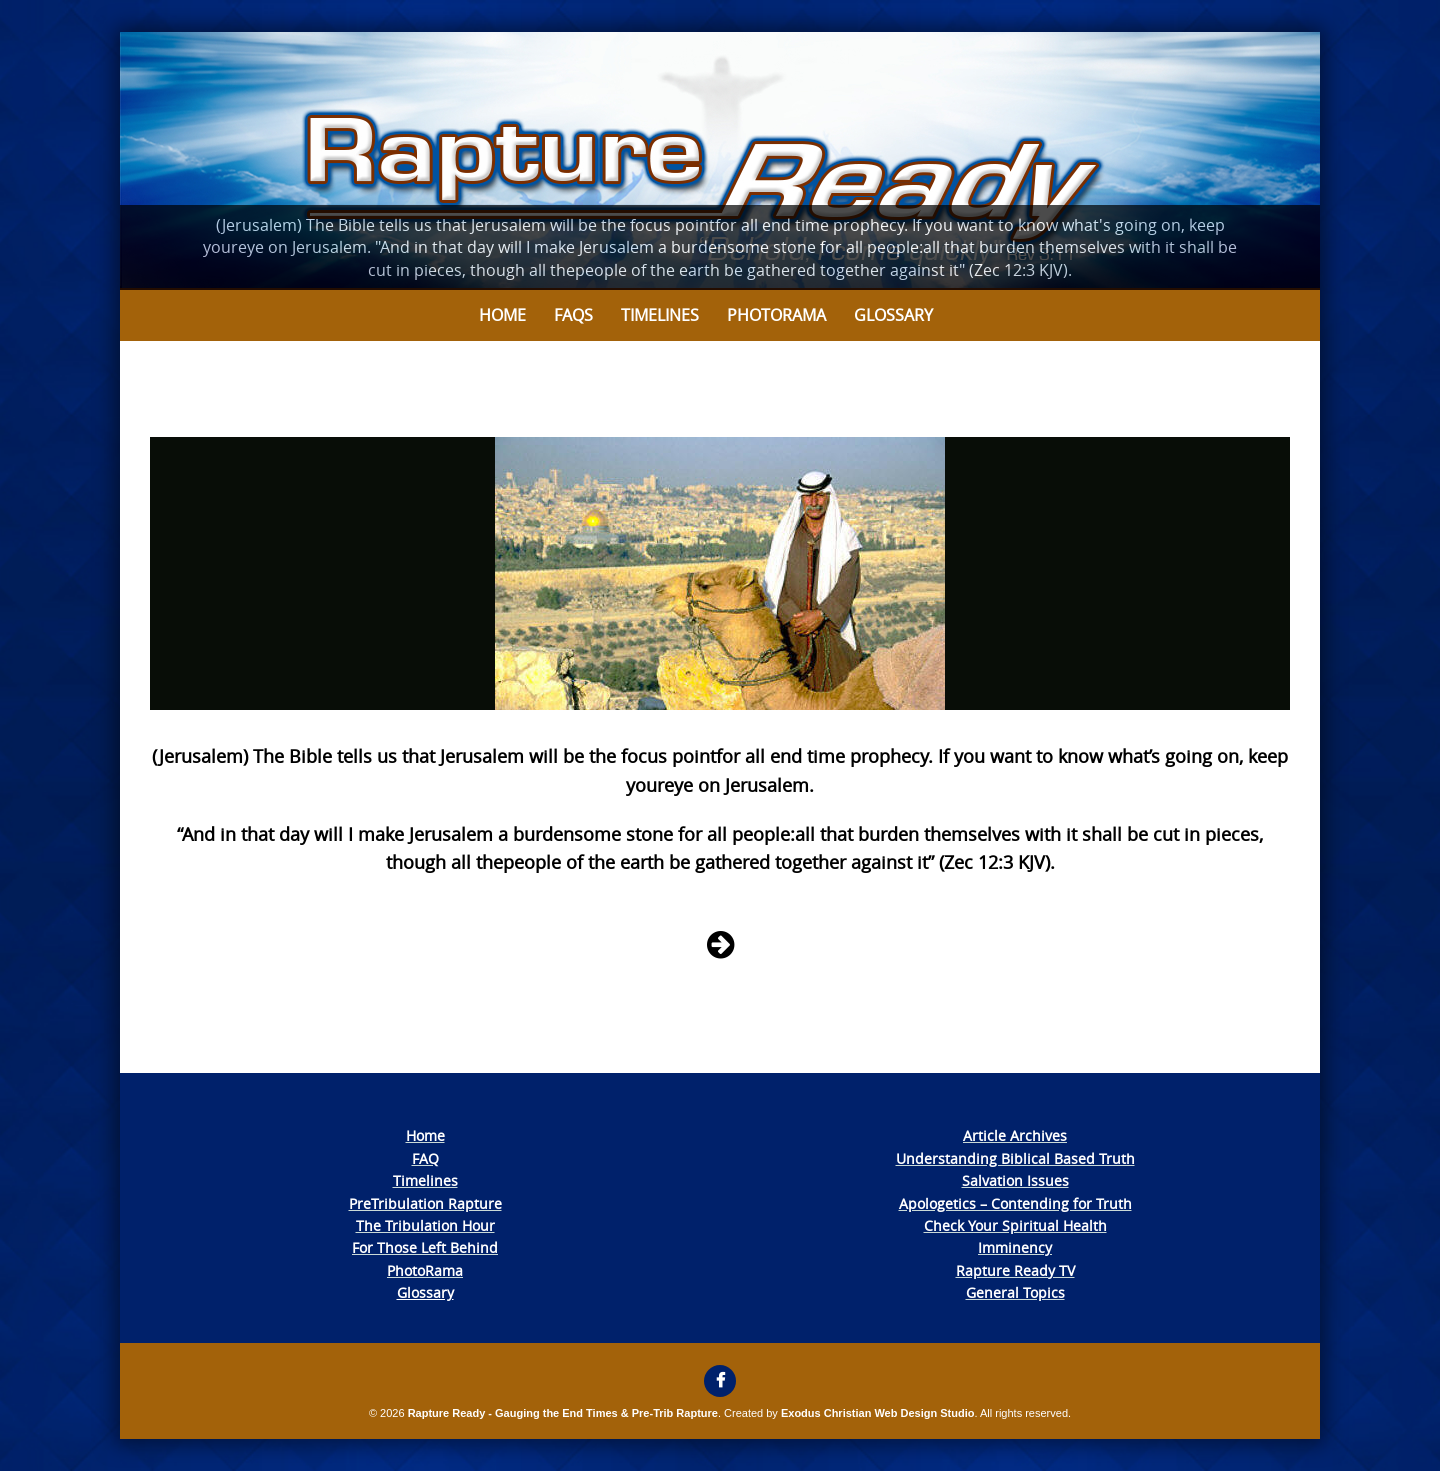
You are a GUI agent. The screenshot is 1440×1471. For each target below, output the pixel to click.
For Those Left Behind (425, 1247)
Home (502, 315)
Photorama (776, 315)
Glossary (893, 315)
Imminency (1015, 1247)
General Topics (1015, 1292)
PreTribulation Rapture (425, 1203)
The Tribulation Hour (425, 1225)
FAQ (425, 1158)
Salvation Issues (1015, 1180)
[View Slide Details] (720, 161)
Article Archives (1015, 1135)
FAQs (573, 315)
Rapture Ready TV (1015, 1270)
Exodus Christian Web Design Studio (878, 1413)
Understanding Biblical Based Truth (1015, 1158)
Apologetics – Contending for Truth (1015, 1203)
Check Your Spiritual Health (1015, 1225)
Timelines (660, 315)
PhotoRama (425, 1270)
